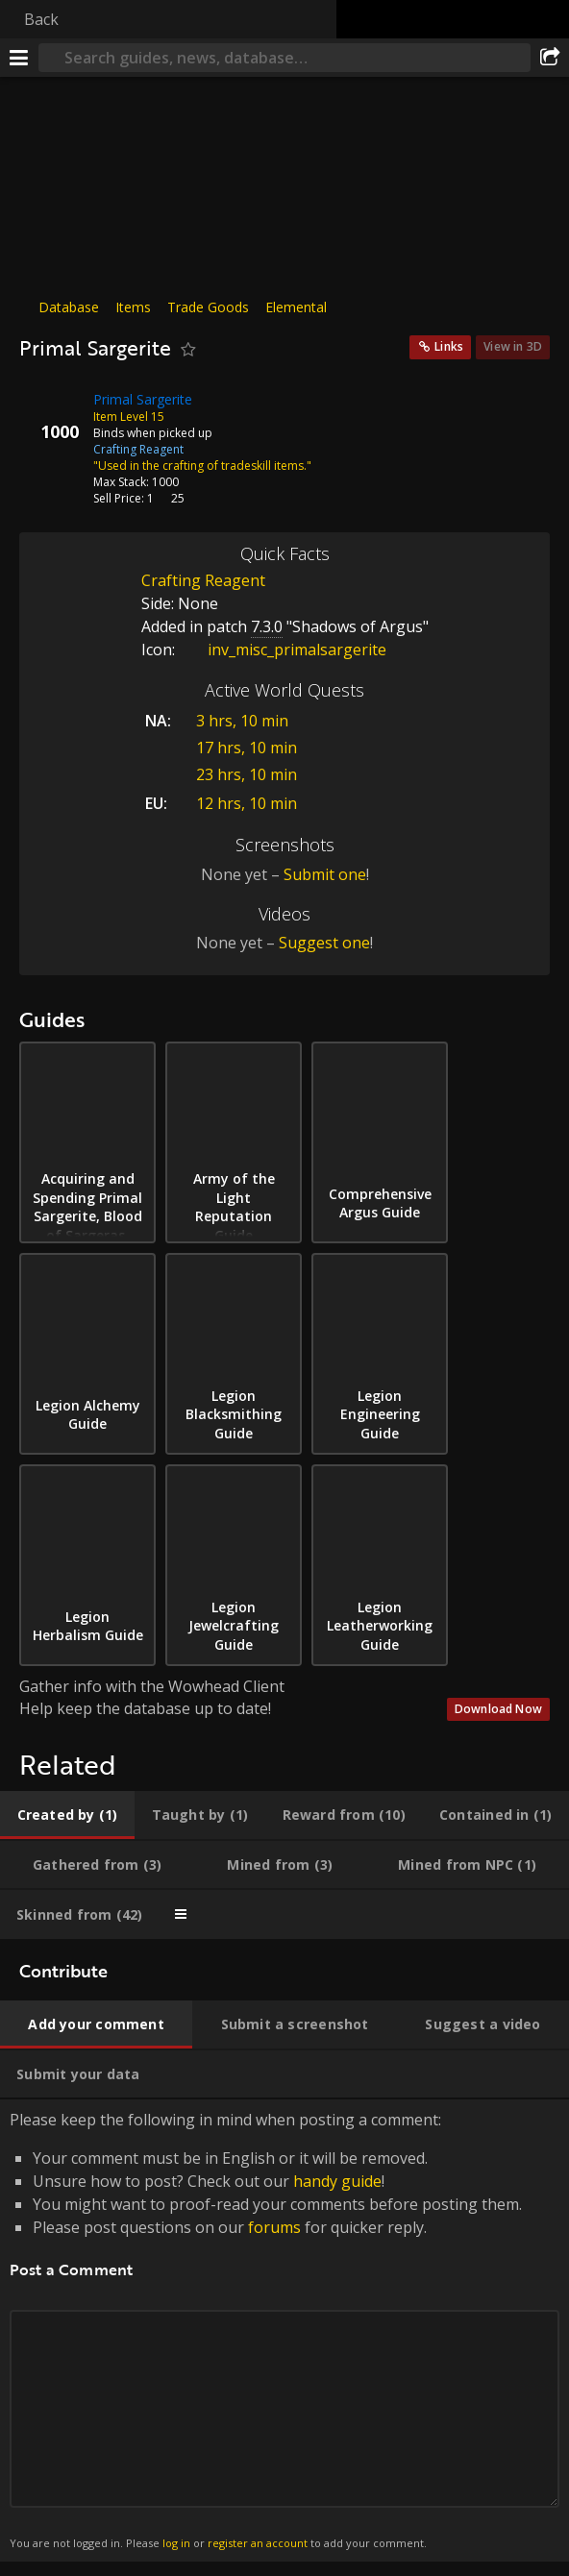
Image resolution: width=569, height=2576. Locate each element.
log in (176, 2543)
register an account (258, 2543)
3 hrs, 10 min (242, 720)
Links (448, 346)
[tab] (67, 1815)
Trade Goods (208, 307)
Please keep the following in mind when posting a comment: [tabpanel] (284, 2330)
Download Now (498, 1709)
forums (274, 2227)
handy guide (337, 2181)
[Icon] (52, 414)
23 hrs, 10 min (246, 774)
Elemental (296, 307)
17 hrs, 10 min (246, 747)
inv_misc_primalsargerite (282, 649)
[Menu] (19, 57)
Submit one (325, 874)
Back (41, 19)
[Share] (550, 57)
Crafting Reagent (203, 580)
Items (133, 307)
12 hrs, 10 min (246, 803)
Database (68, 307)
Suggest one (324, 942)
